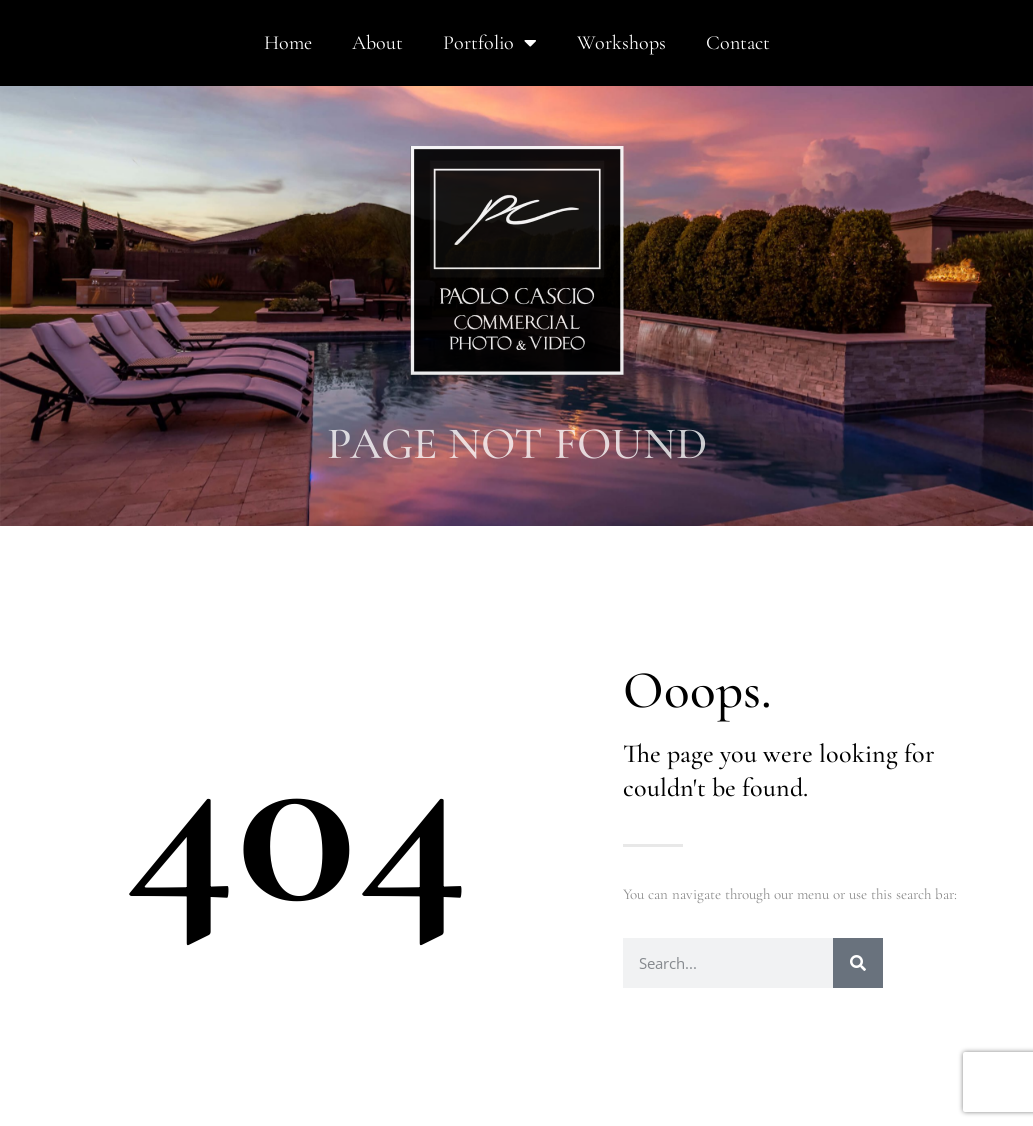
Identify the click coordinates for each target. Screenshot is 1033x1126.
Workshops (621, 43)
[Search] (858, 963)
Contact (738, 43)
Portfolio (490, 43)
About (377, 43)
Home (288, 43)
